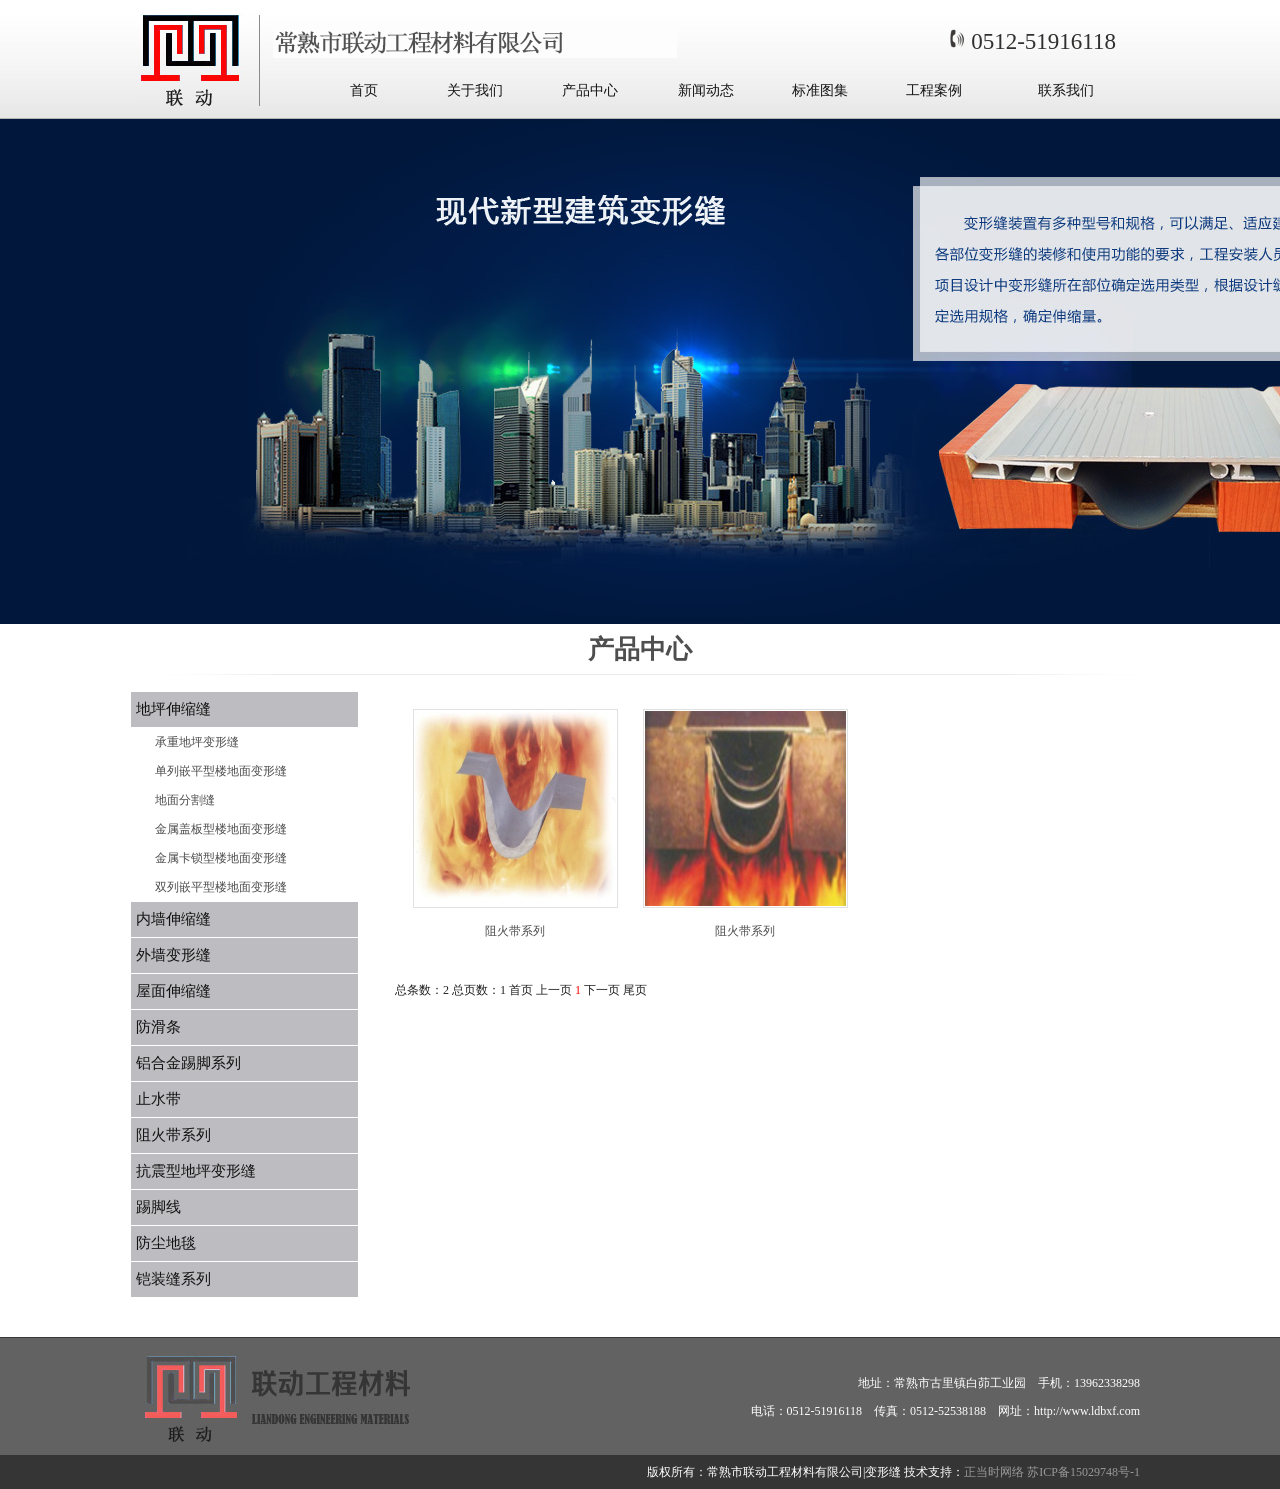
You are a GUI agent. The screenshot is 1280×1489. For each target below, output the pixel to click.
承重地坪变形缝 (197, 742)
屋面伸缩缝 (173, 991)
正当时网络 (994, 1472)
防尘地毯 (166, 1243)
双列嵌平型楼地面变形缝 (221, 887)
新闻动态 (706, 90)
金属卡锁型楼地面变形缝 (221, 858)
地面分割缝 (185, 800)
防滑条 (158, 1027)
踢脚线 (158, 1207)
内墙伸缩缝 (173, 919)
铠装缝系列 (173, 1279)
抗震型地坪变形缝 (196, 1171)
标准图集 (820, 90)
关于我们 (475, 90)
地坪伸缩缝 (173, 709)
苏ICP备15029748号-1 (1083, 1472)
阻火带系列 (173, 1135)
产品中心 (590, 90)
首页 (364, 90)
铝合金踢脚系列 (188, 1063)
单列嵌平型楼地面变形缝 (221, 771)
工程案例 (934, 90)
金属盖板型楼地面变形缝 (221, 829)
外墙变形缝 (173, 955)
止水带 (158, 1099)
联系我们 (1066, 90)
